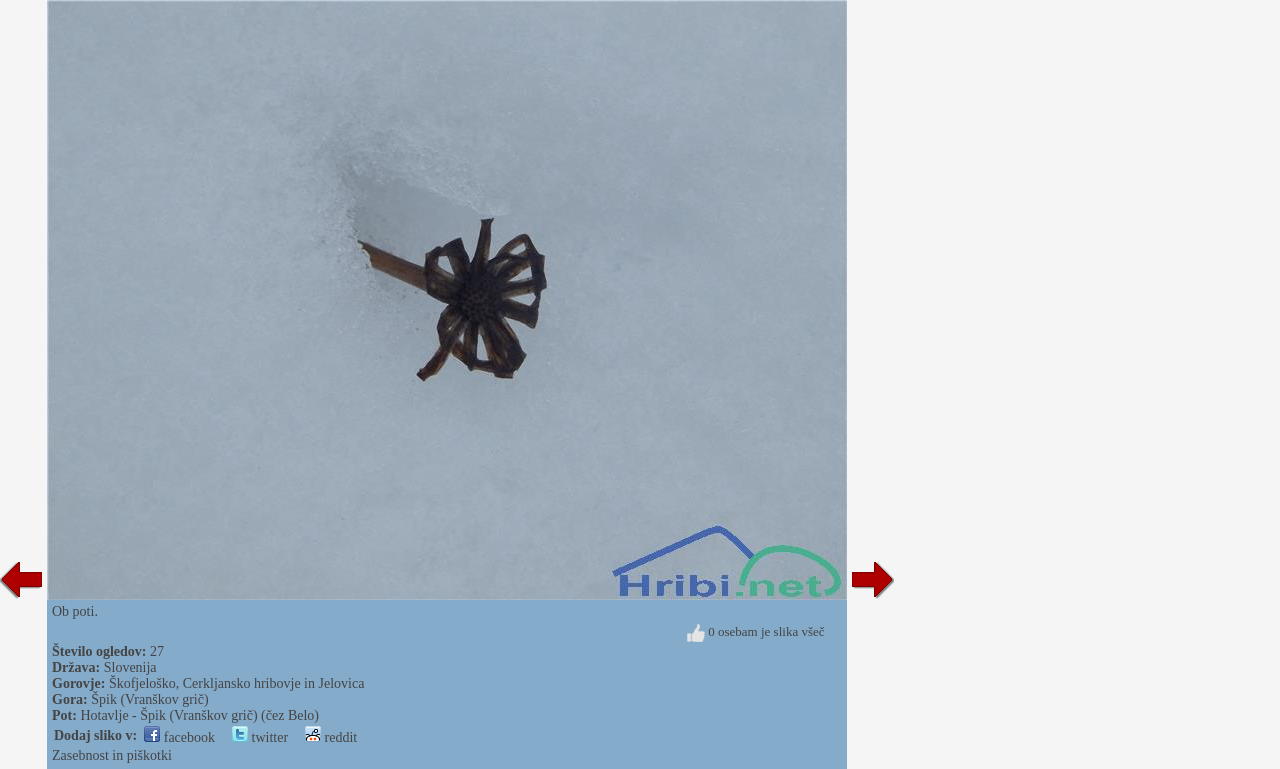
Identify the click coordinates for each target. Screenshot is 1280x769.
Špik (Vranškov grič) (149, 699)
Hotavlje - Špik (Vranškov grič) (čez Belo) (199, 715)
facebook (179, 737)
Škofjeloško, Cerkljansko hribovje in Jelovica (236, 683)
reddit (331, 737)
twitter (260, 737)
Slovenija (130, 667)
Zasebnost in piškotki (112, 755)
